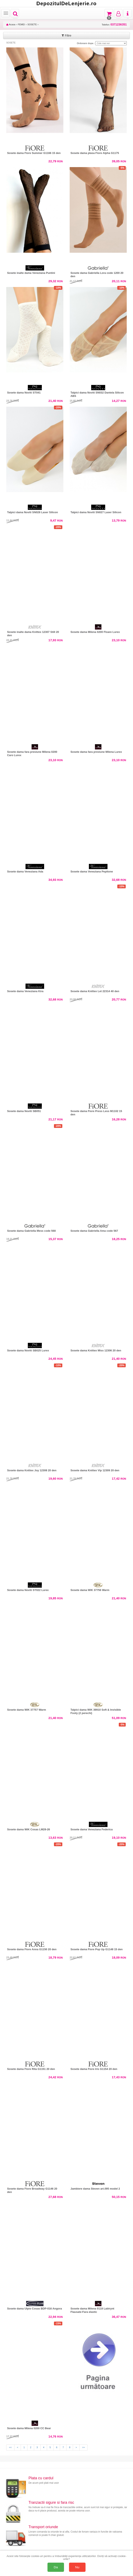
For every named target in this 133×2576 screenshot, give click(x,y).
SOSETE (32, 24)
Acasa (10, 24)
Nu (77, 2567)
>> (83, 2447)
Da (56, 2567)
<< (10, 2447)
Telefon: (114, 24)
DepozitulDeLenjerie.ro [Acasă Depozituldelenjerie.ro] (66, 3)
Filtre (66, 35)
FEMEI (21, 24)
